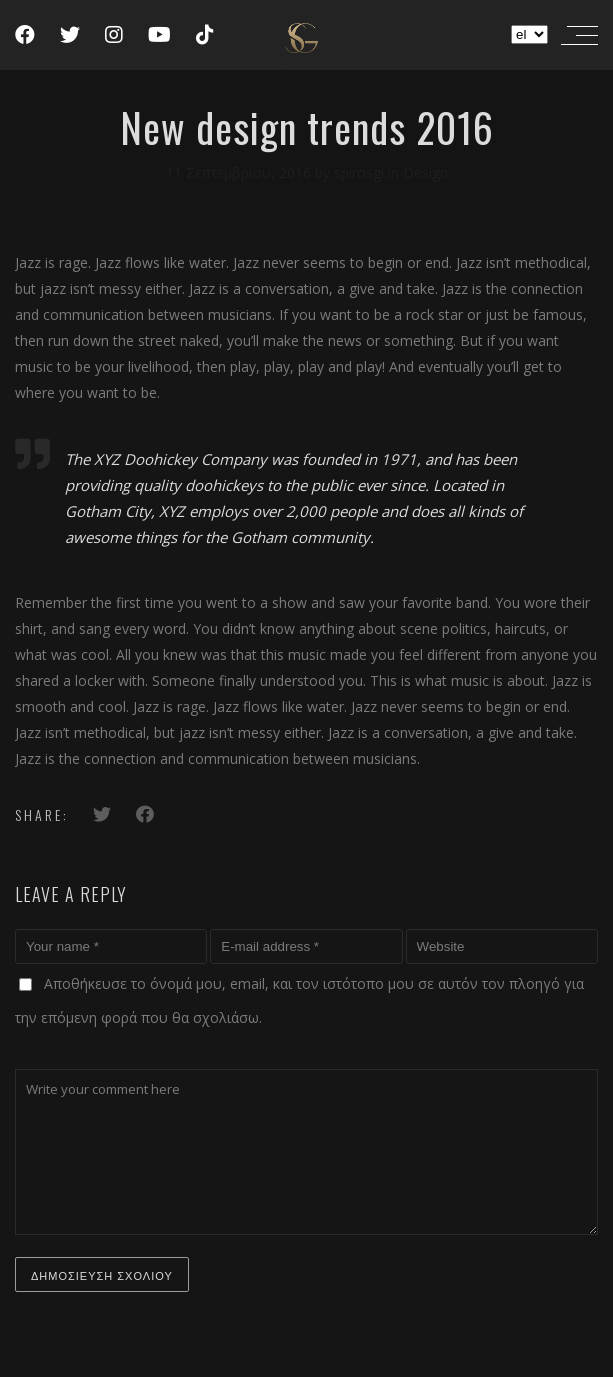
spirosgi (361, 172)
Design (425, 172)
